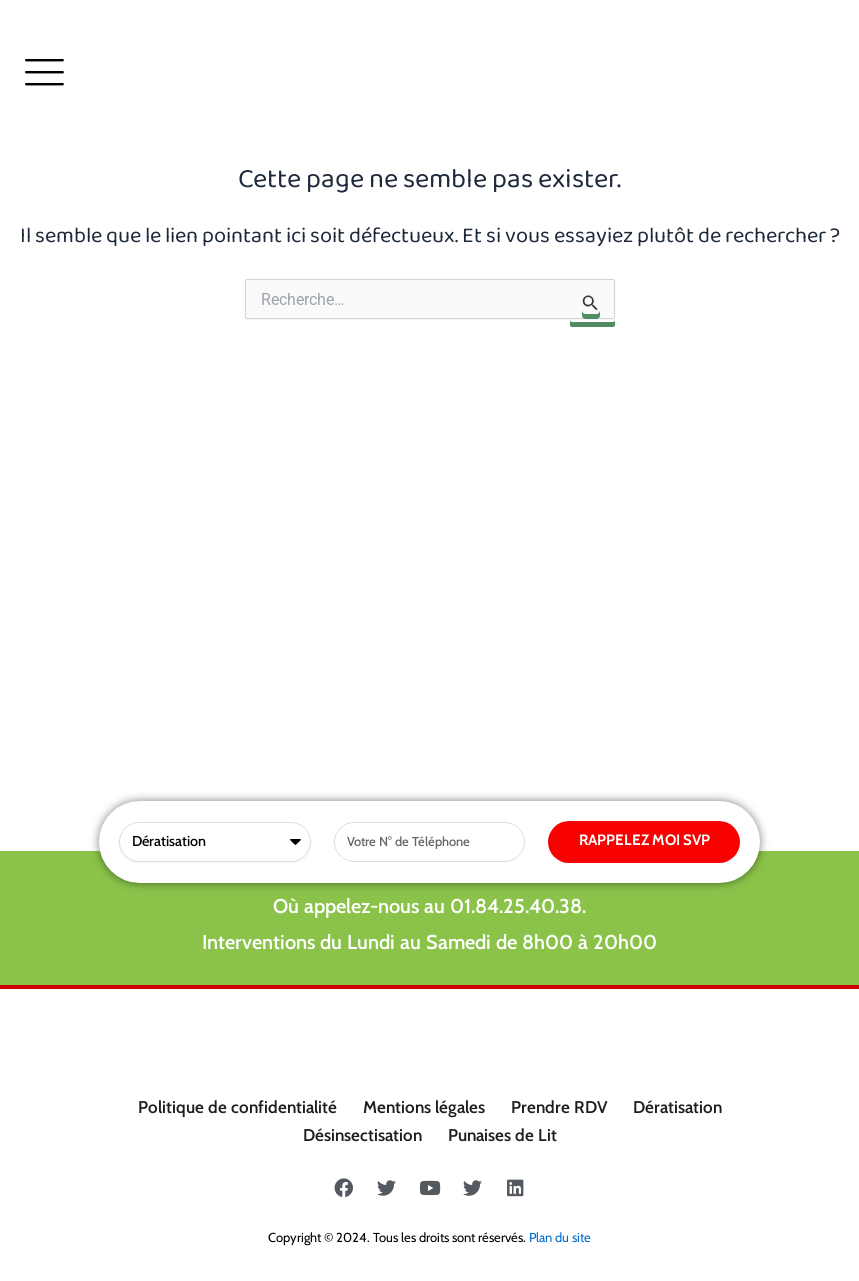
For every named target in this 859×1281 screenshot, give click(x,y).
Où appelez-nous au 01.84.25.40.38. (429, 533)
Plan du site (560, 1237)
